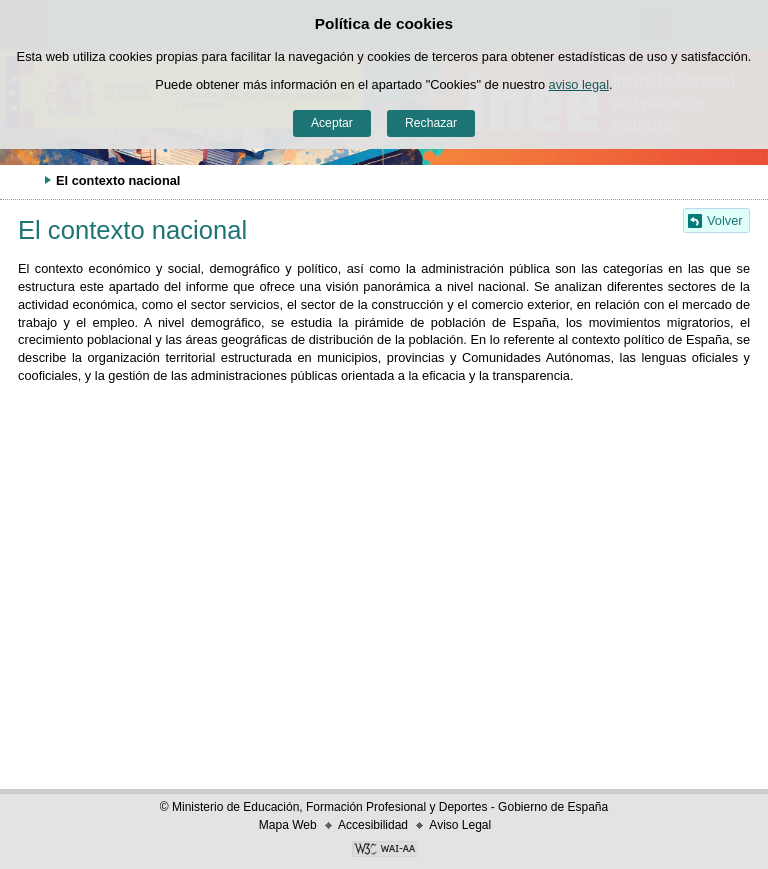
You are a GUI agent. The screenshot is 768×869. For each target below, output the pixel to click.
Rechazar (431, 123)
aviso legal (579, 84)
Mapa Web (288, 825)
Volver (725, 220)
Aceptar (332, 123)
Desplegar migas (25, 180)
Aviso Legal (460, 825)
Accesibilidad (373, 825)
